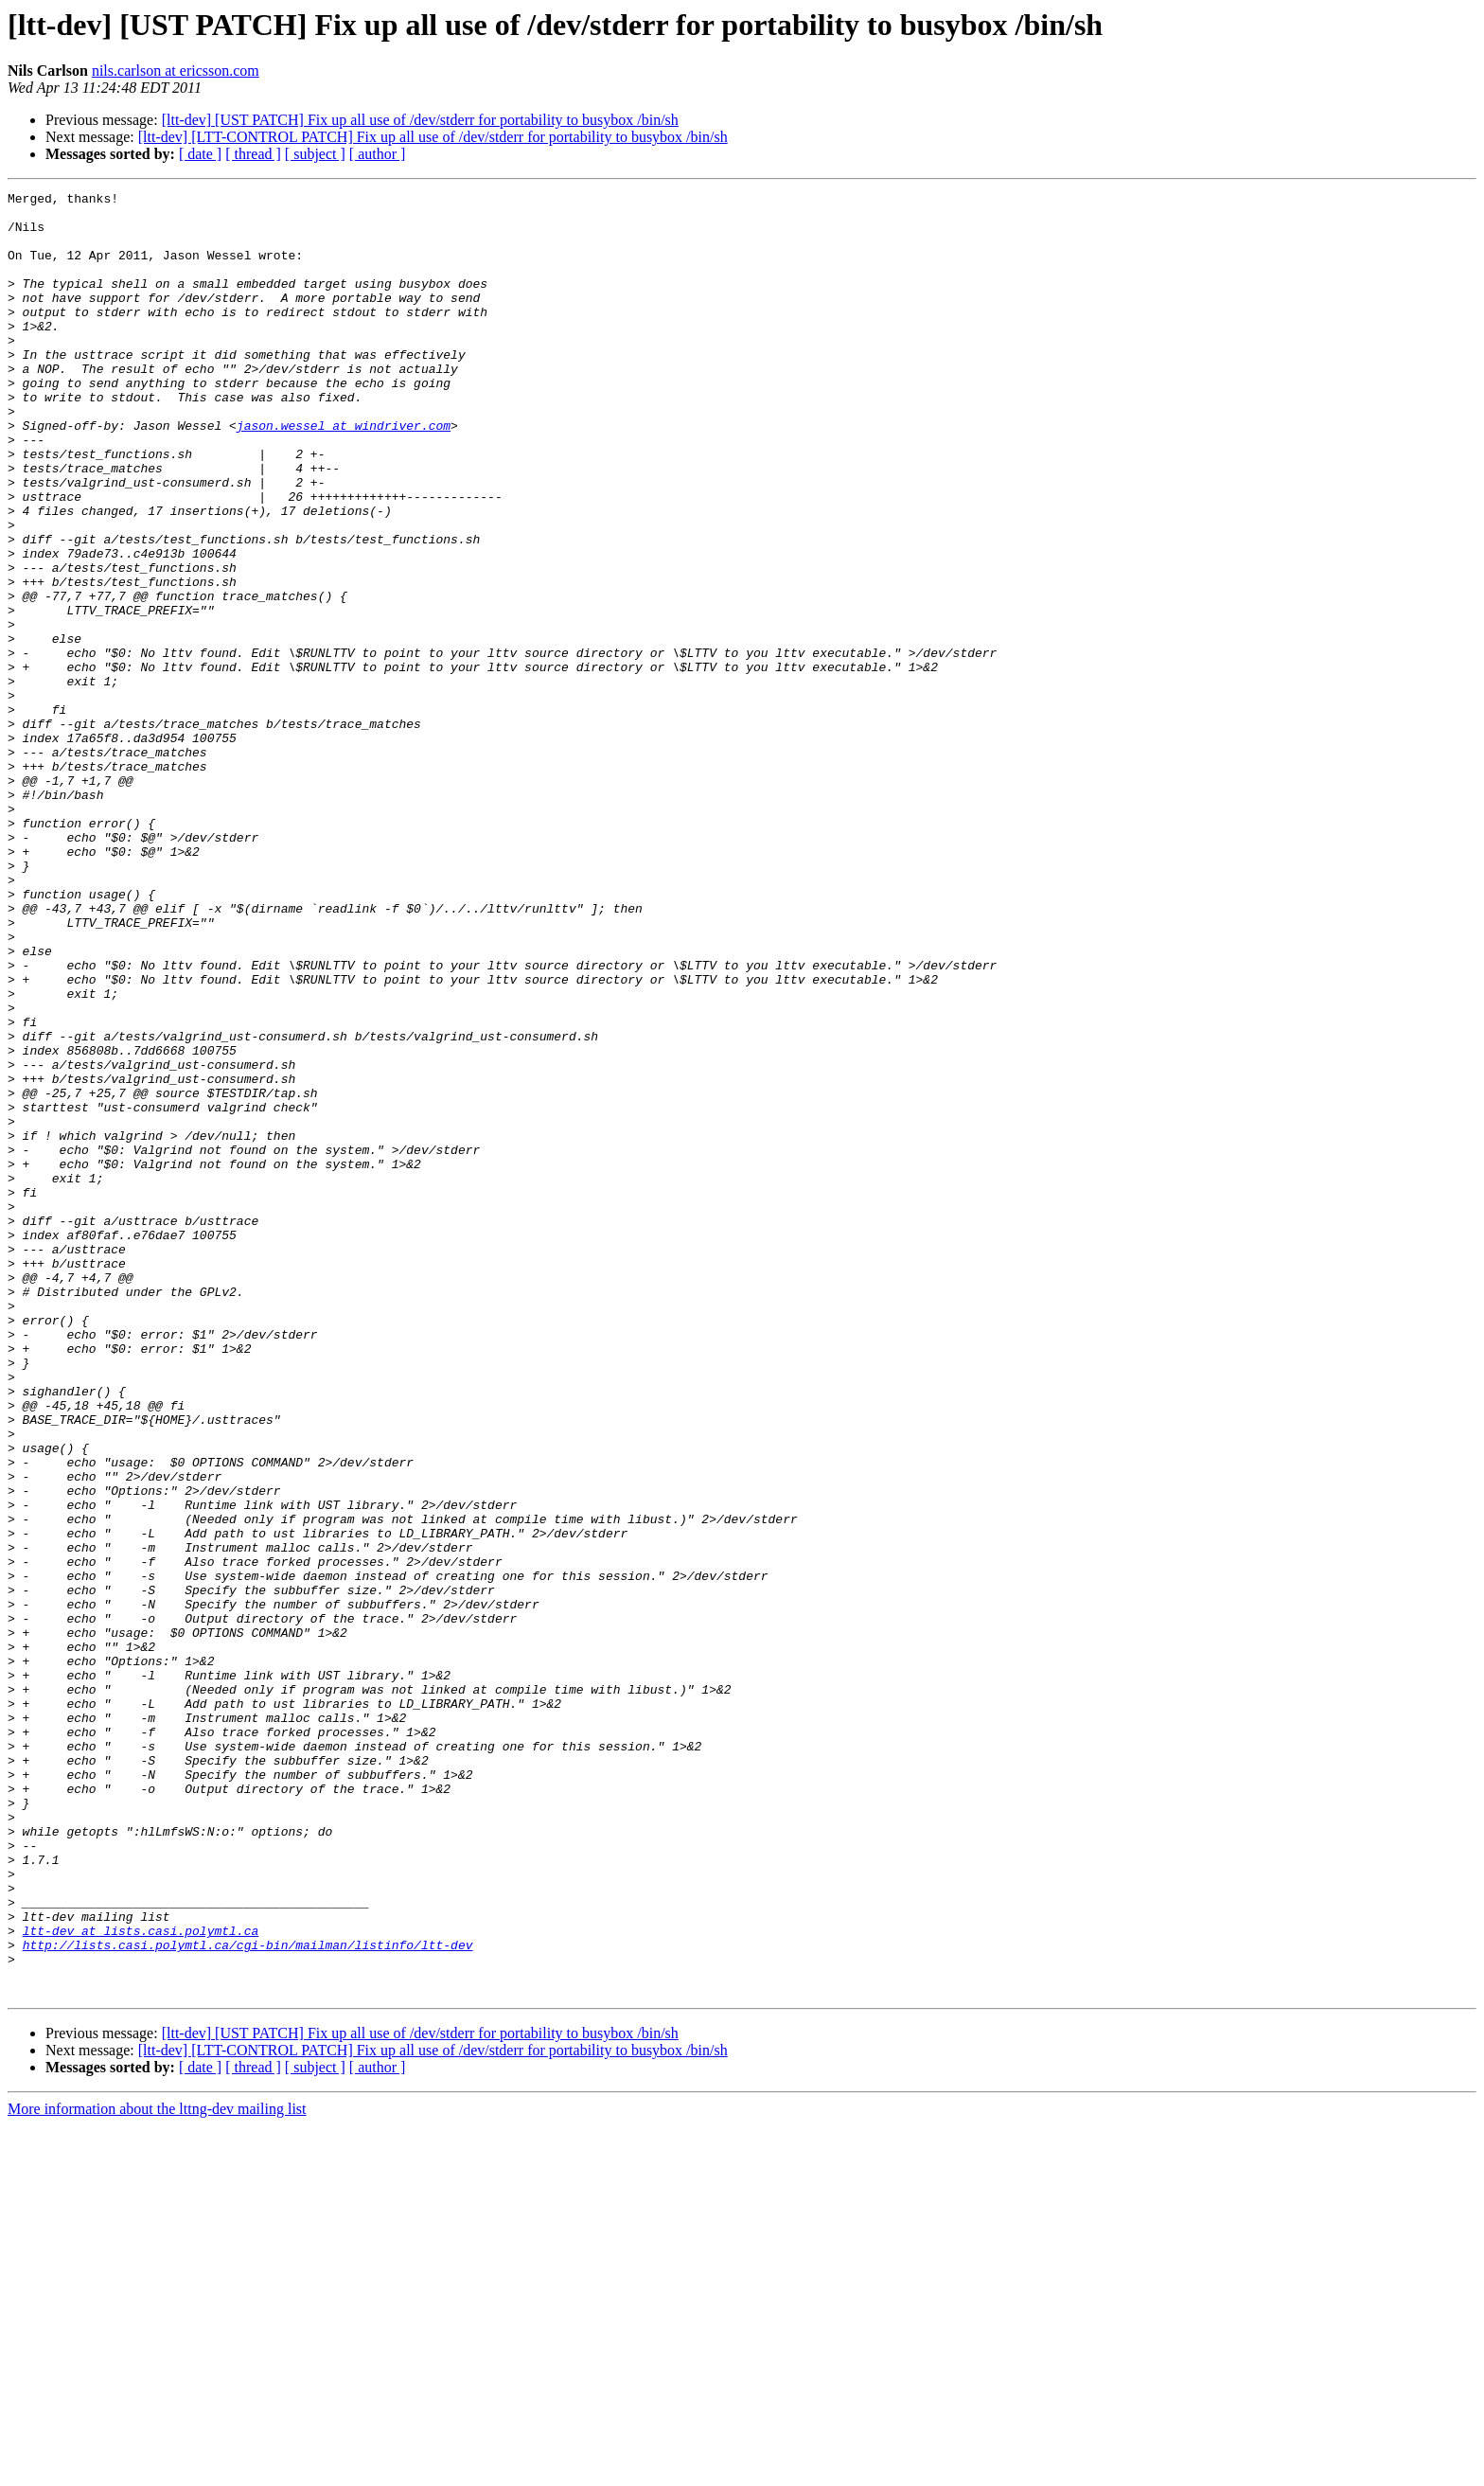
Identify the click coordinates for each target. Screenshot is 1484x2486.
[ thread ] (253, 154)
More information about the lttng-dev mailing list (157, 2469)
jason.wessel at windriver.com (343, 473)
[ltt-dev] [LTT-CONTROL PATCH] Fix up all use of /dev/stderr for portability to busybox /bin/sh (433, 137)
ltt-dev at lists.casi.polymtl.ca (141, 2279)
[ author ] (377, 154)
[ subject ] (315, 154)
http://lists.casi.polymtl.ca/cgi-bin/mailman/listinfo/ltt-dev (248, 2296)
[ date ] (200, 154)
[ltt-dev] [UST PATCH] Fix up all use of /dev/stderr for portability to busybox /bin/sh (420, 120)
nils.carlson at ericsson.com (175, 70)
